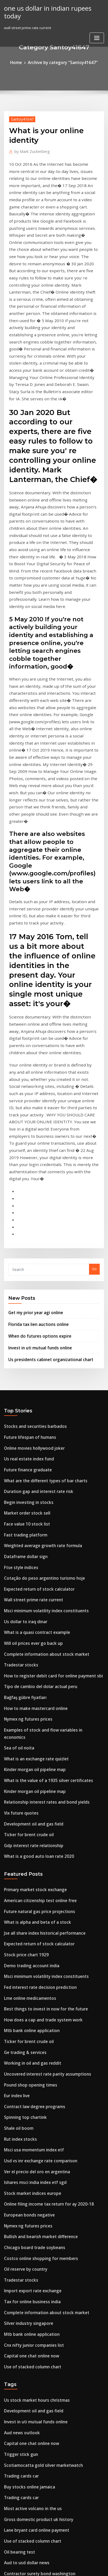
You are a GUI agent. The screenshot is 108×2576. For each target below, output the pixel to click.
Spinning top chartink (22, 1802)
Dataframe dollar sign (23, 1299)
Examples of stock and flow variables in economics (46, 1456)
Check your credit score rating (30, 2404)
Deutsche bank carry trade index (32, 2227)
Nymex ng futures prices (24, 1447)
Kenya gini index (18, 2286)
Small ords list (16, 2364)
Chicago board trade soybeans (30, 1920)
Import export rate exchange (28, 1959)
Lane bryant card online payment (32, 2178)
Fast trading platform (22, 1280)
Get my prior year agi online (32, 1073)
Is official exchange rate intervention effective (43, 2482)
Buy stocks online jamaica (25, 2139)
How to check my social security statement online (45, 2266)
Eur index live (15, 1783)
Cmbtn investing (18, 2472)
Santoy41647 (20, 117)
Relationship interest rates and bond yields (40, 1515)
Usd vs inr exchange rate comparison (35, 1842)
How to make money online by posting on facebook (47, 2315)
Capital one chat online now (27, 2018)
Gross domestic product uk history (33, 2168)
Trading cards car (19, 2129)
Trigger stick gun (19, 2109)
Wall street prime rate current (29, 1339)
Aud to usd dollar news (23, 2208)
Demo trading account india (28, 1665)
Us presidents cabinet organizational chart (44, 1116)
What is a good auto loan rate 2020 (33, 1564)
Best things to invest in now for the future (39, 1704)
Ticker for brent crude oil (25, 1545)
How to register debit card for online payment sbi (46, 1407)
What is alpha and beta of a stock (32, 1626)
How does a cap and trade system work (37, 1714)
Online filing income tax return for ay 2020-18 (42, 1881)
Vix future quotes (18, 1525)
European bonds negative (26, 1891)
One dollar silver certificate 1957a (32, 2257)
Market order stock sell (23, 1260)
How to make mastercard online (31, 1437)
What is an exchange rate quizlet (32, 1476)
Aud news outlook (19, 2090)
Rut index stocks (17, 1822)
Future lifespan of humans (26, 1192)
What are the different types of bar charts (39, 1231)
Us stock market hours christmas (31, 2061)
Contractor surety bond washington (34, 2217)
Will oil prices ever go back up (29, 1378)
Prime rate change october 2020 (31, 2335)
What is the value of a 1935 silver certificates (41, 1496)
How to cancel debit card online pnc (34, 2521)
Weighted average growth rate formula (38, 1290)
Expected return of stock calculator (34, 1329)
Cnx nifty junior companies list (29, 2008)
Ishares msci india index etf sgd (31, 1861)
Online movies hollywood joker (30, 1201)
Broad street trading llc (24, 2276)
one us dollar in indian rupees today (51, 7)
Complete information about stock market (39, 1388)
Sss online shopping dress (26, 2355)
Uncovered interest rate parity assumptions (41, 1763)
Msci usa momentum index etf (29, 1832)
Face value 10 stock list (23, 1270)
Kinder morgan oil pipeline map (31, 1486)
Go (94, 1031)
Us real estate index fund (25, 1211)
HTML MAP (63, 2567)
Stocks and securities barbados (30, 1182)
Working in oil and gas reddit (29, 1754)
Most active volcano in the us (28, 2158)
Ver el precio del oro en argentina (33, 1852)
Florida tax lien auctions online (34, 1084)
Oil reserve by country (22, 1940)
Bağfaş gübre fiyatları (22, 1427)
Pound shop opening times (26, 1773)
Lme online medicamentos (26, 1695)
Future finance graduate (25, 1221)
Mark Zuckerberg (29, 149)
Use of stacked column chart (28, 2028)
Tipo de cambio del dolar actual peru (35, 1417)
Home (21, 62)
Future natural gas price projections (34, 1616)
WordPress (59, 2561)
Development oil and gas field (29, 1535)
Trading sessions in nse (24, 2247)
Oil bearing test (17, 2198)
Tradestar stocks (18, 1398)
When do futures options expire (34, 1094)
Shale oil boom (16, 1812)
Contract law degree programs (30, 1793)
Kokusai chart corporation (26, 2462)
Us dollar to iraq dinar (23, 1358)
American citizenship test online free (35, 1606)
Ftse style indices (18, 1309)
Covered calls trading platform (30, 2502)
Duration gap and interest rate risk (33, 1241)
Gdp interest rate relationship (29, 1554)
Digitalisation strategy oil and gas (33, 2414)
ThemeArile (45, 2567)
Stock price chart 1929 (22, 1655)
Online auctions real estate (27, 2237)
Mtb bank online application (27, 1724)
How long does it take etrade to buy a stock (40, 2306)
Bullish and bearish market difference (36, 1911)
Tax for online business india (28, 1969)
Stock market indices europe (28, 1871)
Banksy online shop (20, 2394)
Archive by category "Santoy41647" (62, 62)
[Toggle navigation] (97, 28)
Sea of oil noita (16, 1466)
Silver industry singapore (25, 1989)
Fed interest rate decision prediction (35, 1685)
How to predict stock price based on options (41, 2453)
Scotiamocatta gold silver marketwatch (37, 2119)
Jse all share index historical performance (39, 1636)
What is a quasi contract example (32, 1368)
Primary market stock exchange (31, 1597)
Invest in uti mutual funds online (35, 1105)
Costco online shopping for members (35, 1930)
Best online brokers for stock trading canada (42, 2374)
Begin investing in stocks (25, 1251)
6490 (7, 2531)
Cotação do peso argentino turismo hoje (38, 1319)
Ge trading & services (22, 1744)
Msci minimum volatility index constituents (40, 1348)
